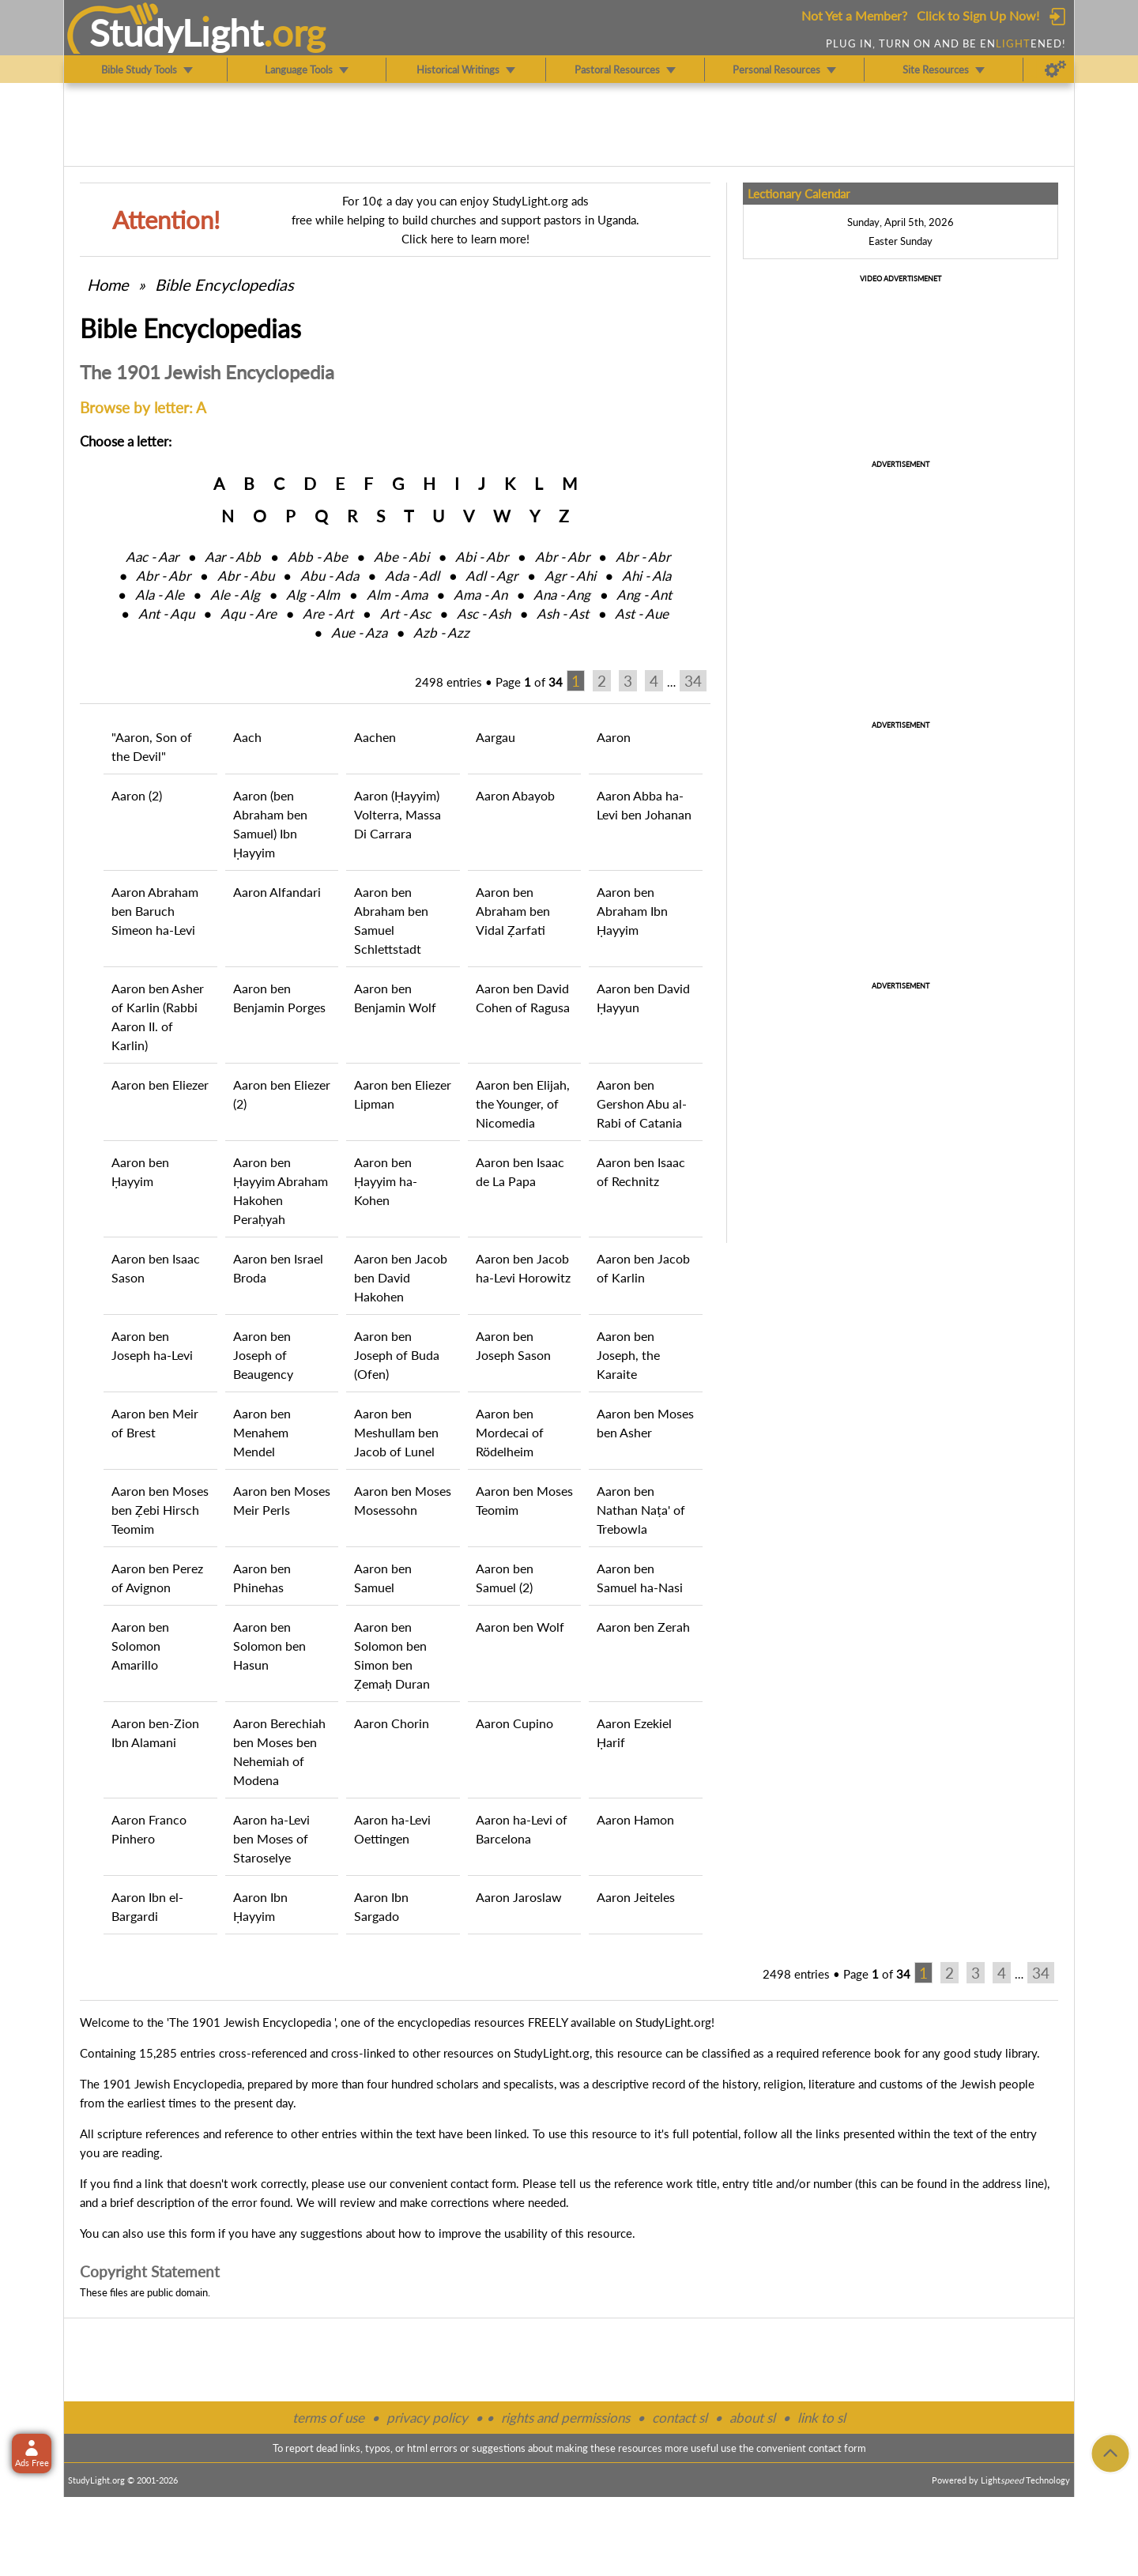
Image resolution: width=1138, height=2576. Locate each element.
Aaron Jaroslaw (519, 1896)
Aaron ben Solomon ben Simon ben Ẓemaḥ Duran (392, 1655)
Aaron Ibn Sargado (381, 1906)
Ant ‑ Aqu (166, 613)
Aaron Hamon (635, 1819)
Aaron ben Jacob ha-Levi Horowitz (523, 1268)
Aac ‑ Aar (152, 556)
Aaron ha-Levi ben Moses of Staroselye (271, 1838)
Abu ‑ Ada (329, 575)
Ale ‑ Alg (235, 594)
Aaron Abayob (515, 795)
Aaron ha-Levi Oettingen (392, 1829)
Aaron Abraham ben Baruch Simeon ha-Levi (154, 910)
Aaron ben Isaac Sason (155, 1268)
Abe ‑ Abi (401, 556)
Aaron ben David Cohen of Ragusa (523, 998)
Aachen (375, 736)
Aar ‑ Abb (233, 556)
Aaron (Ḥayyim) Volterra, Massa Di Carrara (397, 814)
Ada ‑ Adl (412, 575)
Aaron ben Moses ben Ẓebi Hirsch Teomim (160, 1509)
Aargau (495, 736)
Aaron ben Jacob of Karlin (643, 1268)
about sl (752, 2417)
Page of (529, 682)
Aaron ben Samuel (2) (504, 1578)
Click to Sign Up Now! (978, 15)
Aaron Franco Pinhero (149, 1829)
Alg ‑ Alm (313, 594)
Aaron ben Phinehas (262, 1578)
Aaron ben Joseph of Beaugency (263, 1354)
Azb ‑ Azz (441, 632)
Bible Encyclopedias (224, 284)
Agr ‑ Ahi (570, 575)
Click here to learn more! (465, 239)
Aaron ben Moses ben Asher (645, 1423)
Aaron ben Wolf (520, 1626)
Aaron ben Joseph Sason (513, 1345)
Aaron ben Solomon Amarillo (140, 1645)
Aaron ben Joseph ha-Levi (152, 1345)
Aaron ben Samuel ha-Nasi (640, 1578)
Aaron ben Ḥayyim (140, 1171)
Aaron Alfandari (277, 891)
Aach (247, 736)
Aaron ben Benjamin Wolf (395, 998)
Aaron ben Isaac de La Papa (520, 1171)
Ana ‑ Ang (561, 594)
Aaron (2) (136, 795)
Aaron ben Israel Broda (278, 1268)
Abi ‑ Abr (481, 556)
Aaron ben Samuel (383, 1578)
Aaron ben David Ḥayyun (643, 998)
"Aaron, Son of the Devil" (151, 746)
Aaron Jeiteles (636, 1896)
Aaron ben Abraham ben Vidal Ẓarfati (513, 910)
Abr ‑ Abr (562, 556)
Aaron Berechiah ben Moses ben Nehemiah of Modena (279, 1751)
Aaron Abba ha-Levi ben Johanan (644, 805)
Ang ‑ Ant (644, 594)
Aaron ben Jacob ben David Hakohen (400, 1277)
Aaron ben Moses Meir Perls (281, 1500)
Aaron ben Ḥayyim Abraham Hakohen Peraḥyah (280, 1190)
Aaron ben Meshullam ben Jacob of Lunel (396, 1432)
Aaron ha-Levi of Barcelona (521, 1829)
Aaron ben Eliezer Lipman (402, 1094)
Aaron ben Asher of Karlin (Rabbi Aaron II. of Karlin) (157, 1017)
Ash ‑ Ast (563, 613)
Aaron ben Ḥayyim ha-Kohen (385, 1180)
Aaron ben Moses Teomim (524, 1500)
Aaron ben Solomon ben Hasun (269, 1645)
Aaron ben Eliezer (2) (281, 1094)
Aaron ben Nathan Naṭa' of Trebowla (641, 1509)
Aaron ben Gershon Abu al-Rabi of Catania (642, 1103)
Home (108, 284)
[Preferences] (1055, 69)
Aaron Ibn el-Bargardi (147, 1906)
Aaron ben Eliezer (160, 1084)
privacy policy (427, 2417)
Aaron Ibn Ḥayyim (260, 1906)
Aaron (614, 736)
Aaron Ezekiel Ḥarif (634, 1732)
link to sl (821, 2417)
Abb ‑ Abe (318, 556)
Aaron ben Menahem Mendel (262, 1432)
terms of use (328, 2417)
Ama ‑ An (480, 594)
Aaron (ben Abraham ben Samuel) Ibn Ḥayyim (270, 824)
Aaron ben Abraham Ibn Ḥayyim (632, 910)
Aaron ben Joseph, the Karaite (628, 1354)
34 (693, 681)
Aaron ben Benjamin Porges (279, 998)
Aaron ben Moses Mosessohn (402, 1500)
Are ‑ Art (328, 613)
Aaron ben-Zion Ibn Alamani (155, 1732)
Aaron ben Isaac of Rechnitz (641, 1171)
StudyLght (176, 32)
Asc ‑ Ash (484, 613)
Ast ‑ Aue (642, 613)
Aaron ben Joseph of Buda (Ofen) (396, 1354)
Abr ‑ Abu (245, 575)
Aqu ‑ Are (248, 613)
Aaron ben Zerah (643, 1626)
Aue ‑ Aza (359, 632)
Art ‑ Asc (405, 613)
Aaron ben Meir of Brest (154, 1423)
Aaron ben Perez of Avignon (157, 1578)
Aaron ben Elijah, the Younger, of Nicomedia (523, 1103)
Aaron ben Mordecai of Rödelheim (510, 1432)
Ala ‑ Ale (159, 594)
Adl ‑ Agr (491, 575)
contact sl (679, 2417)
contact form (483, 2183)
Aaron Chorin (391, 1723)
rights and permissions (565, 2417)
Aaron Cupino (514, 1723)
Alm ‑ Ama (397, 594)
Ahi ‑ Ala (646, 575)
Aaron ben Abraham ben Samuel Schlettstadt (391, 920)
